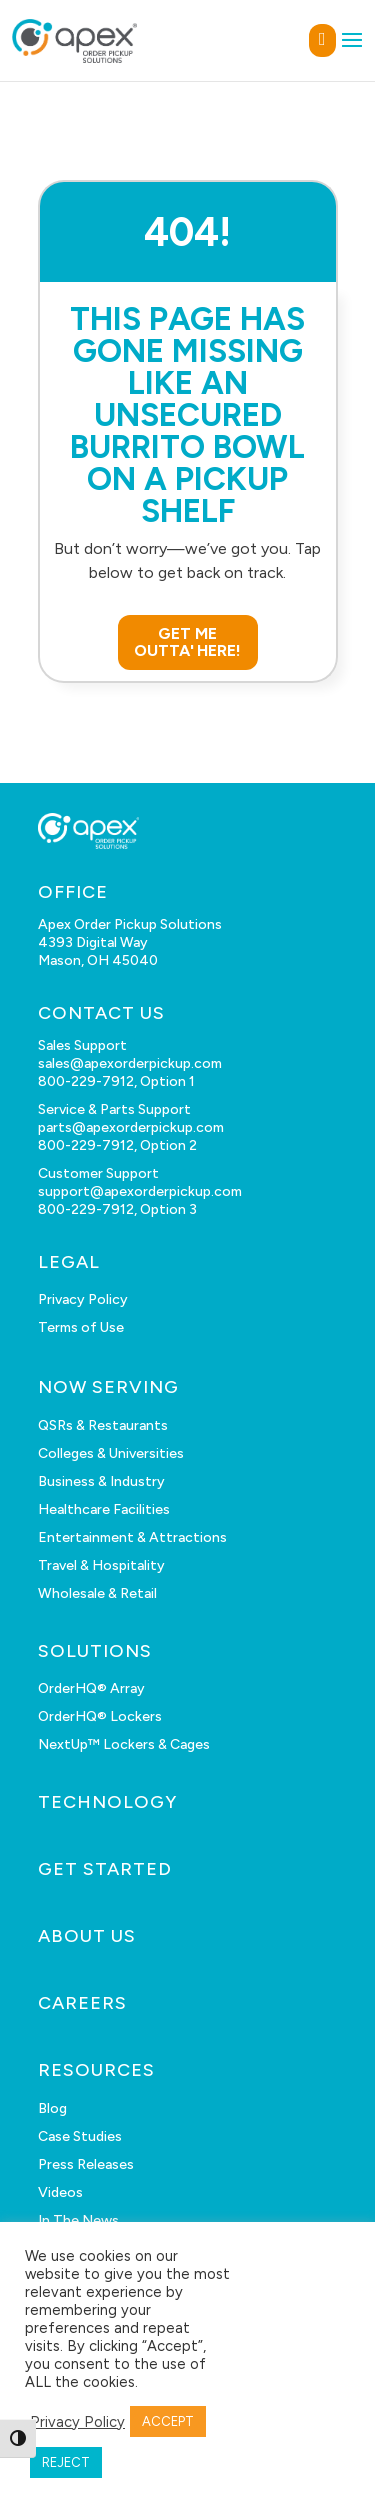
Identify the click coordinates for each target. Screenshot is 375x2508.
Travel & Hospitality (101, 1565)
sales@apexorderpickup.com (130, 1063)
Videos (60, 2192)
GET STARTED (105, 1869)
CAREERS (82, 2003)
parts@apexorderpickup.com (131, 1127)
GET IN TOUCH (322, 40)
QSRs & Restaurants (103, 1425)
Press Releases (86, 2164)
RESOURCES (96, 2070)
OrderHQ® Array (91, 1688)
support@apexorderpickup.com (140, 1191)
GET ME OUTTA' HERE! (188, 642)
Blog (52, 2108)
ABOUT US (87, 1936)
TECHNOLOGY (107, 1802)
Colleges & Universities (111, 1453)
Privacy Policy (83, 1299)
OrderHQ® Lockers (100, 1716)
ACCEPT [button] (168, 2421)
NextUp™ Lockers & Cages (124, 1744)
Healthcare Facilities (104, 1509)
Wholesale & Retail (97, 1593)
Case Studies (80, 2136)
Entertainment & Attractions (132, 1537)
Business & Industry (101, 1481)
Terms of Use (81, 1327)
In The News (78, 2220)
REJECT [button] (66, 2462)
